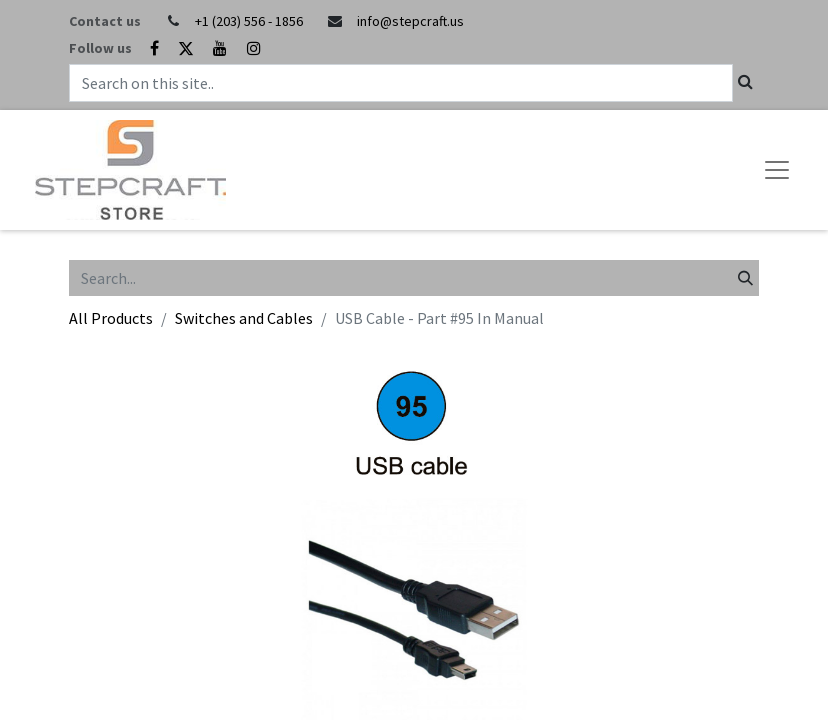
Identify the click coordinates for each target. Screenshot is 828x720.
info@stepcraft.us (410, 21)
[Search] (745, 278)
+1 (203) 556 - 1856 (249, 21)
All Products (111, 318)
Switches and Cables (244, 318)
